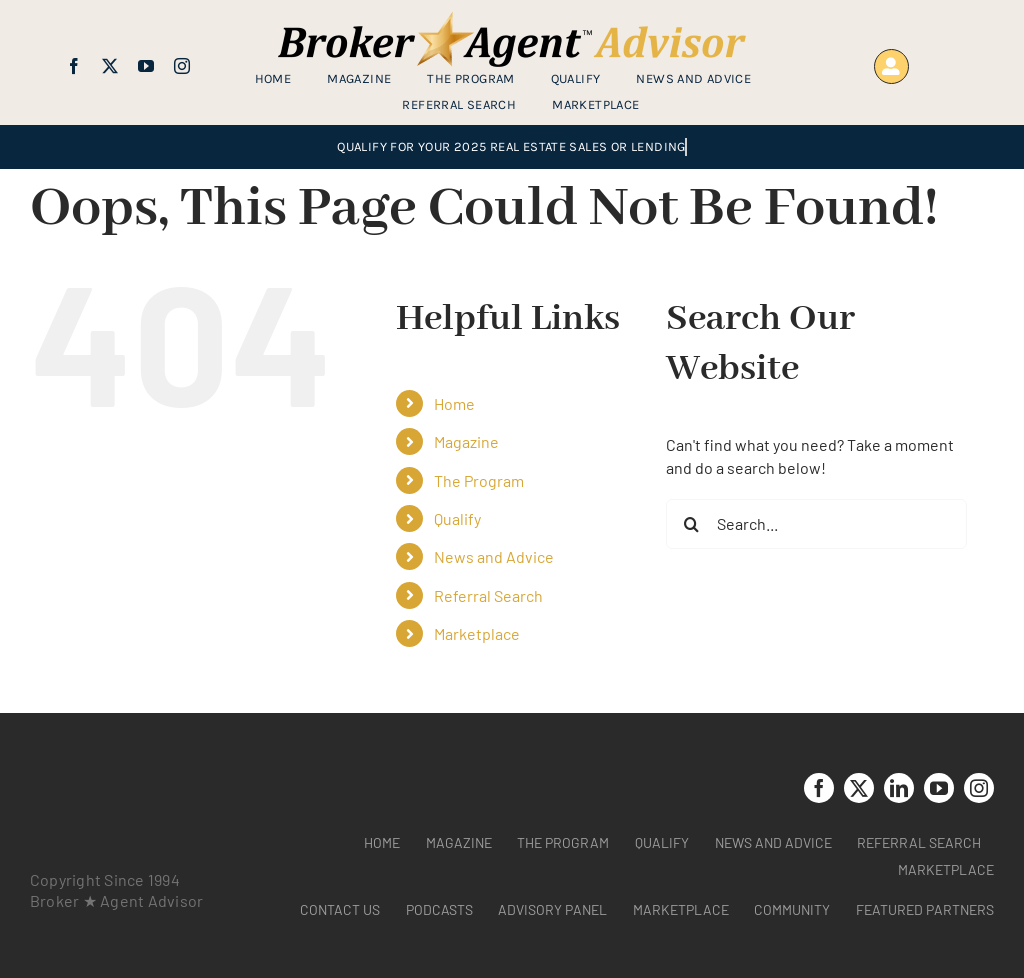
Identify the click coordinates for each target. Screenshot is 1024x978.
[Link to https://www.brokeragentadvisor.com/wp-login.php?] (891, 66)
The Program (479, 480)
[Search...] (816, 524)
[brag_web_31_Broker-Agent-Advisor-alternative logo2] (512, 19)
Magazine (466, 441)
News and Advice (494, 556)
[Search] (691, 524)
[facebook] (74, 66)
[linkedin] (899, 788)
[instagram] (182, 66)
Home (454, 403)
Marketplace (477, 633)
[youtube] (146, 66)
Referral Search (488, 595)
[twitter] (110, 66)
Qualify (457, 518)
